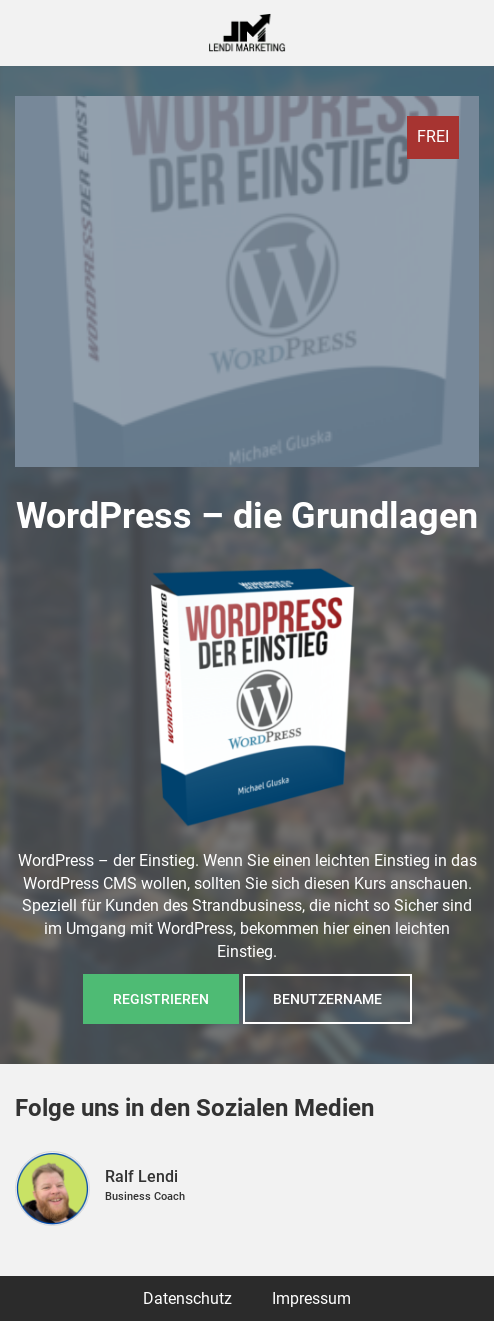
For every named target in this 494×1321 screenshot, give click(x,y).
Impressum (311, 1298)
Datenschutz (187, 1298)
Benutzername (327, 999)
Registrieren (161, 999)
